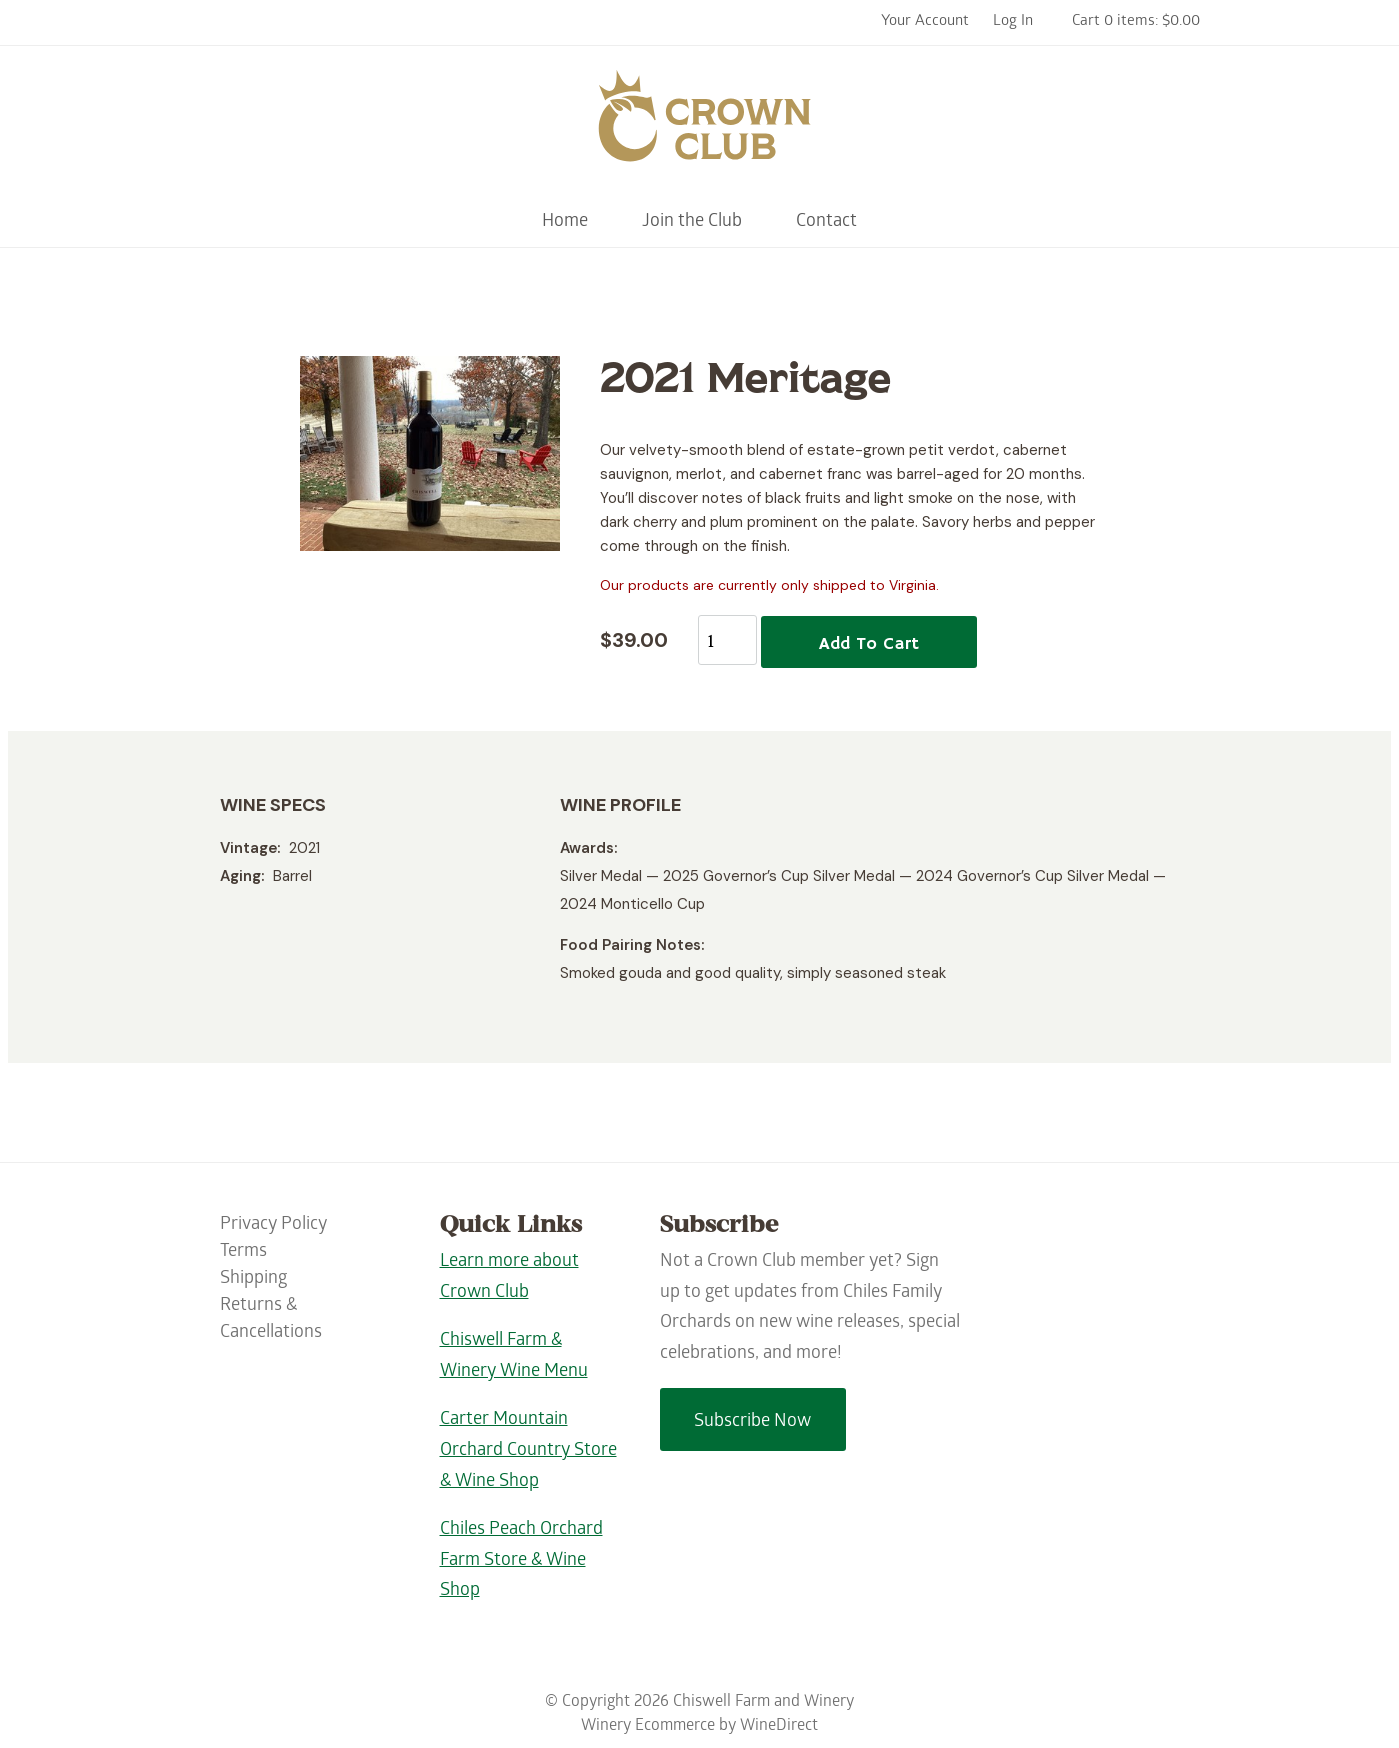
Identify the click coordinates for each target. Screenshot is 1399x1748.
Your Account (925, 22)
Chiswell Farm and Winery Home (700, 125)
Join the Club (692, 222)
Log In (1013, 22)
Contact (826, 222)
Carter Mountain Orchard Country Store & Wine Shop (528, 1451)
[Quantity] (727, 640)
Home (565, 222)
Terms (243, 1252)
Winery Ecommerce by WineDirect (699, 1726)
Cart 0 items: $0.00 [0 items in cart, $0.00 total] (1136, 22)
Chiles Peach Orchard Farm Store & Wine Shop (521, 1561)
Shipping (253, 1279)
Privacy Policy (273, 1225)
